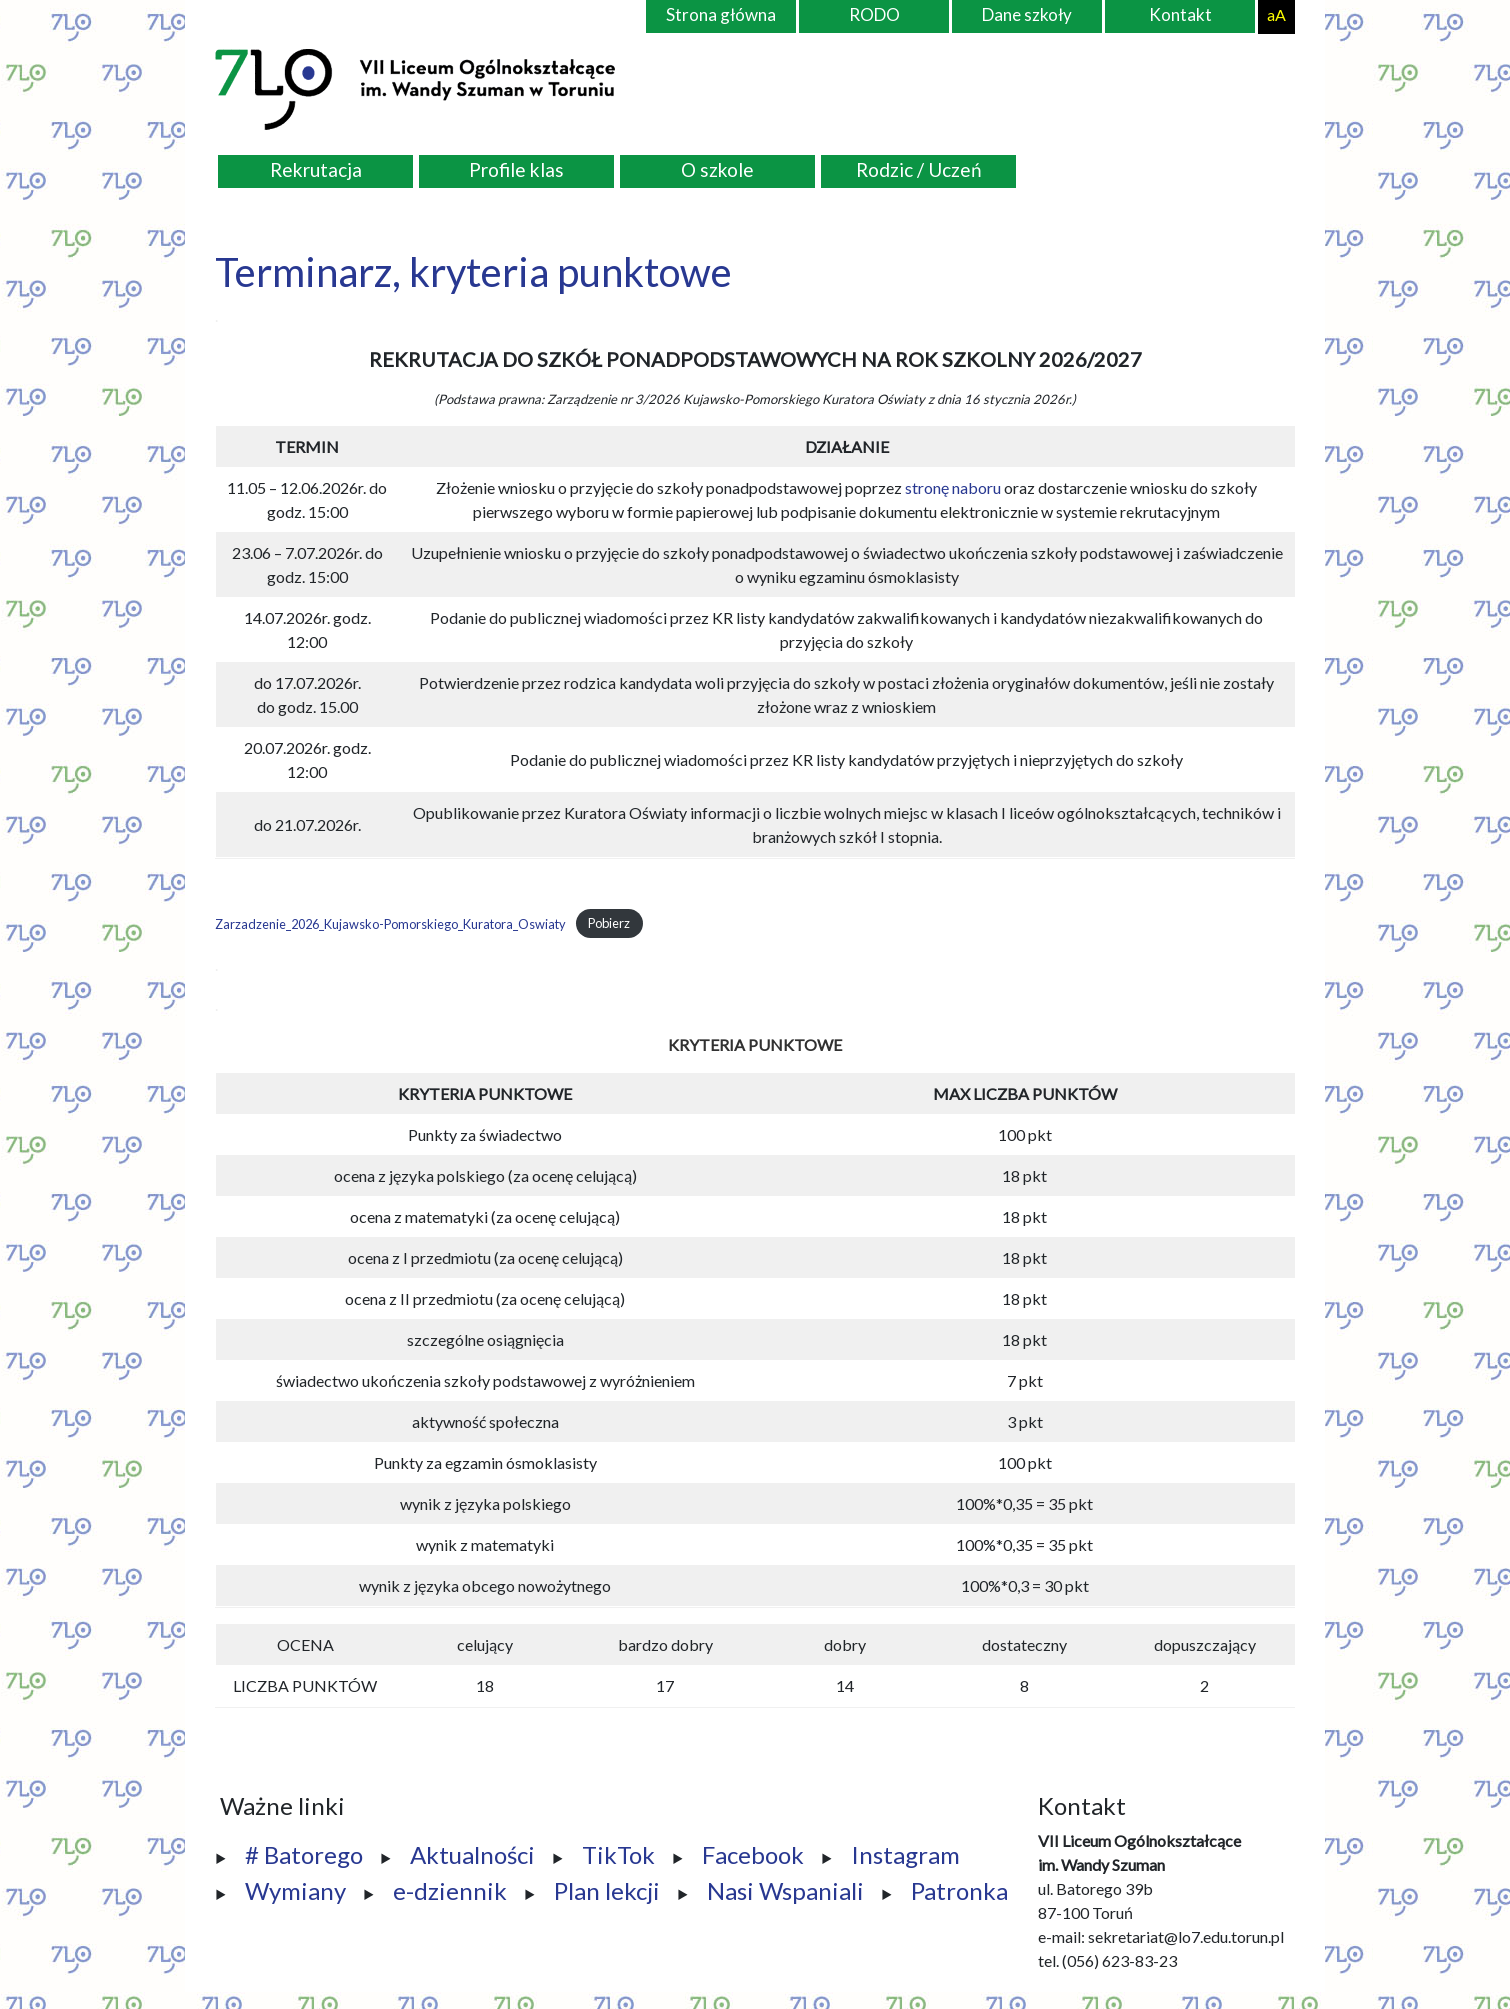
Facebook (753, 1854)
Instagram (905, 1854)
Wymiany (295, 1890)
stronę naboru (953, 487)
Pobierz (609, 924)
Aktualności (472, 1854)
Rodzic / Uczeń (919, 169)
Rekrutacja (316, 169)
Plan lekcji (607, 1890)
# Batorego (304, 1854)
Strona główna (721, 14)
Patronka (959, 1890)
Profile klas (516, 169)
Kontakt (1180, 14)
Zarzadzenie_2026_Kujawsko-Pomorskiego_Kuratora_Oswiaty (390, 924)
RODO (874, 14)
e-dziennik (450, 1890)
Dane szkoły (1027, 14)
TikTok (618, 1854)
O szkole (717, 169)
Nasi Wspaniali (785, 1890)
